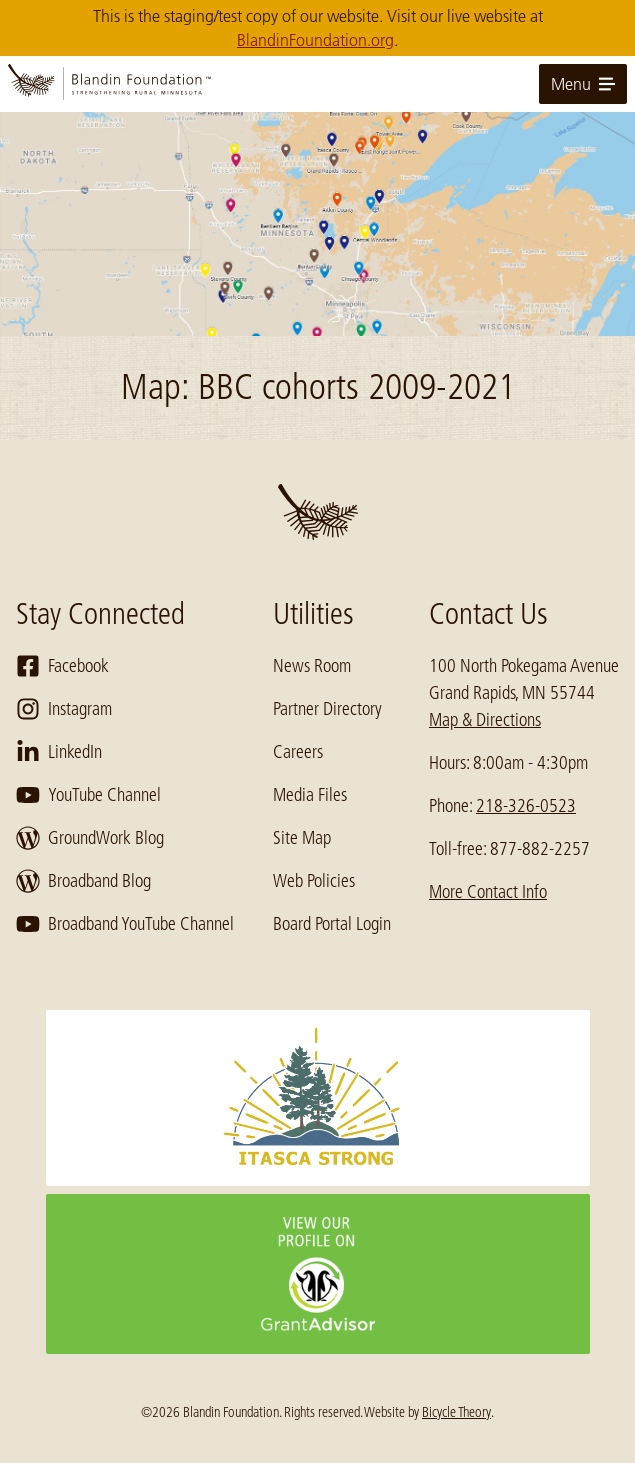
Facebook (62, 666)
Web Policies (314, 881)
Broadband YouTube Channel (125, 924)
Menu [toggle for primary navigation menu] (583, 84)
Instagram (64, 709)
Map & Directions (485, 720)
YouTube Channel (88, 795)
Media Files (310, 795)
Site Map (302, 838)
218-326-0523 (526, 806)
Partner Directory (327, 709)
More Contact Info (488, 892)
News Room (312, 666)
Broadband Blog (83, 881)
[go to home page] (317, 84)
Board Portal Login (332, 924)
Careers (298, 752)
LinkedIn (59, 752)
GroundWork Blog (90, 838)
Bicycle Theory (456, 1412)
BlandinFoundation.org (315, 40)
